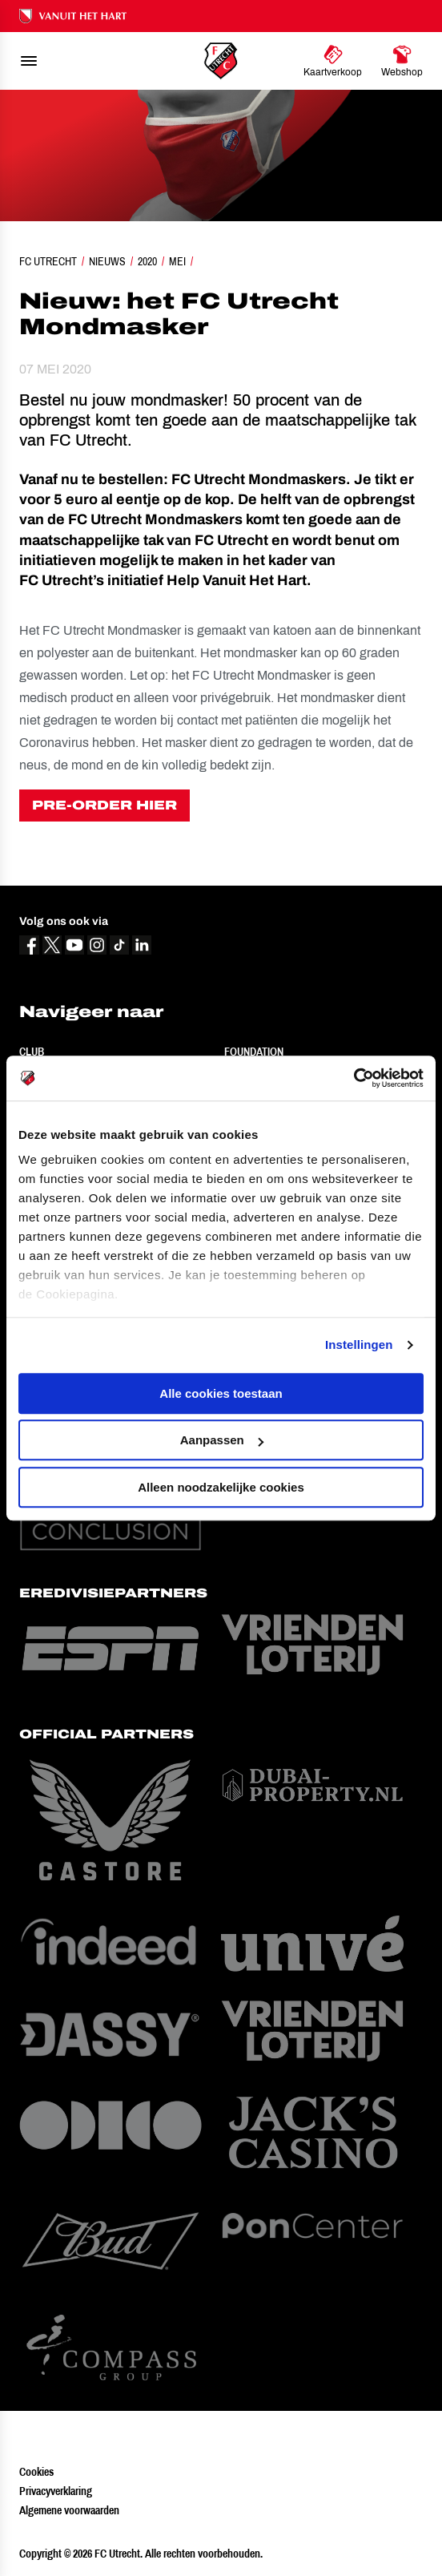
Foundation (253, 1051)
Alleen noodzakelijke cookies (221, 1487)
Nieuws (107, 261)
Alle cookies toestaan (220, 1393)
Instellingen (359, 1344)
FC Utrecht (48, 261)
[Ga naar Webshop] (402, 61)
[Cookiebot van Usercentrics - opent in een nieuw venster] (353, 1078)
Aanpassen (221, 1440)
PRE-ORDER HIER (104, 805)
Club (31, 1051)
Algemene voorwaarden (69, 2510)
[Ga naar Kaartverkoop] (332, 61)
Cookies (36, 2472)
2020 (147, 261)
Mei (177, 261)
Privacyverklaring (55, 2491)
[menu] (28, 61)
